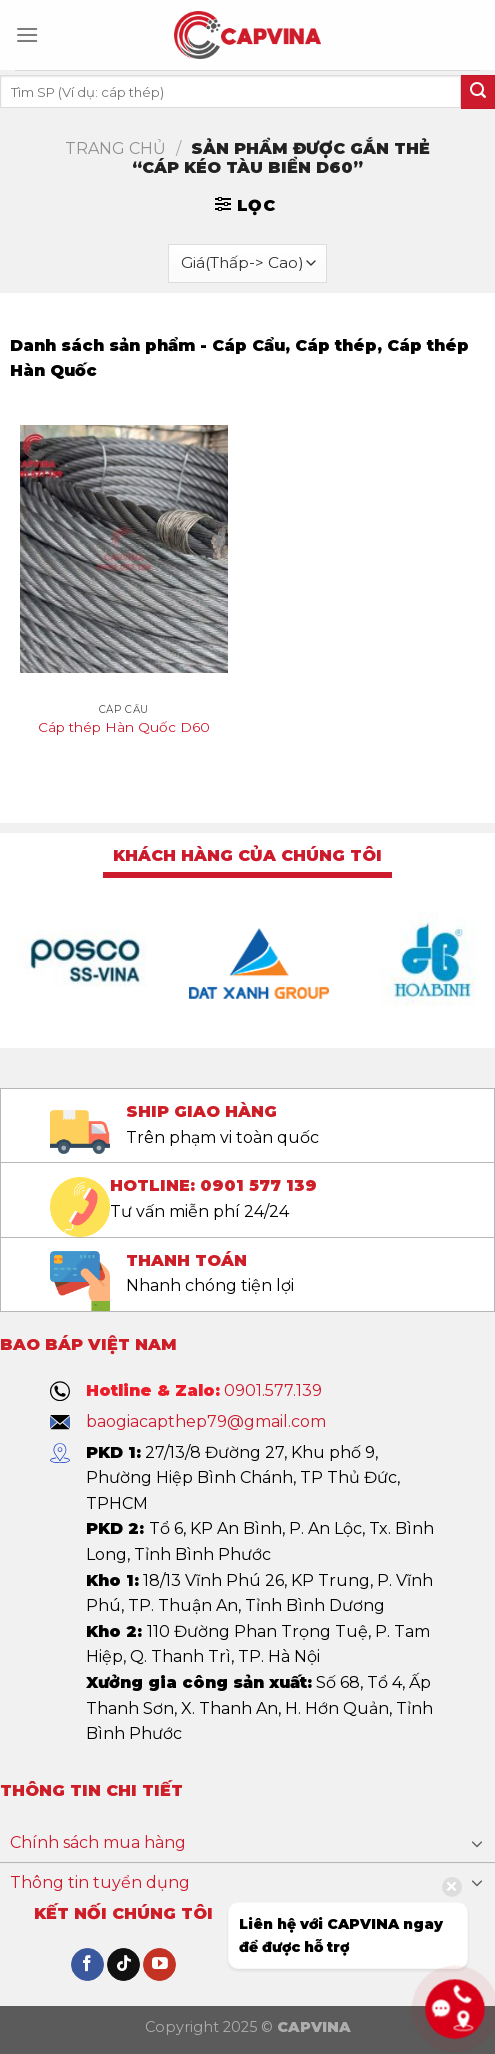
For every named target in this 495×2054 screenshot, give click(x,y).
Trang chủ (115, 148)
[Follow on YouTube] (159, 1965)
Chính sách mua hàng (98, 1842)
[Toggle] (477, 1843)
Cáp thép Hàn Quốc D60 (124, 727)
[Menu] (27, 34)
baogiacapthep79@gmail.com (206, 1421)
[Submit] (478, 92)
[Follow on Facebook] (87, 1965)
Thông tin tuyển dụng (100, 1882)
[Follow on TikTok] (123, 1965)
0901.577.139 (273, 1390)
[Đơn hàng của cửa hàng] (247, 263)
